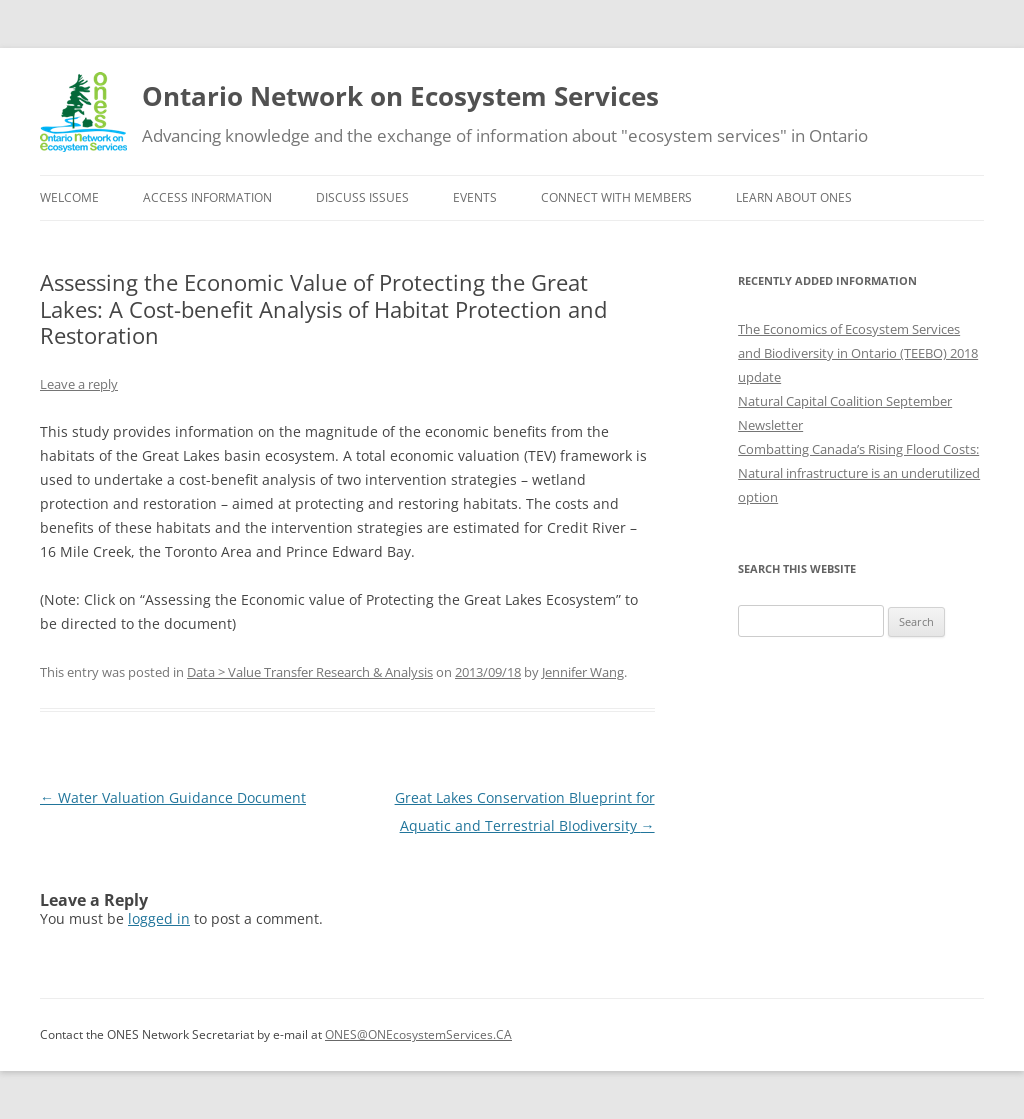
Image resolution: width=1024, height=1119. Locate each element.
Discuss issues (362, 197)
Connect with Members (616, 197)
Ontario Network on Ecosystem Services (400, 96)
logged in (159, 918)
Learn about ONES (794, 197)
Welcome (69, 197)
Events (475, 197)
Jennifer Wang (583, 672)
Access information (207, 197)
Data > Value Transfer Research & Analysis (310, 672)
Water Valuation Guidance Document (173, 797)
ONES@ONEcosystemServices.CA (418, 1034)
